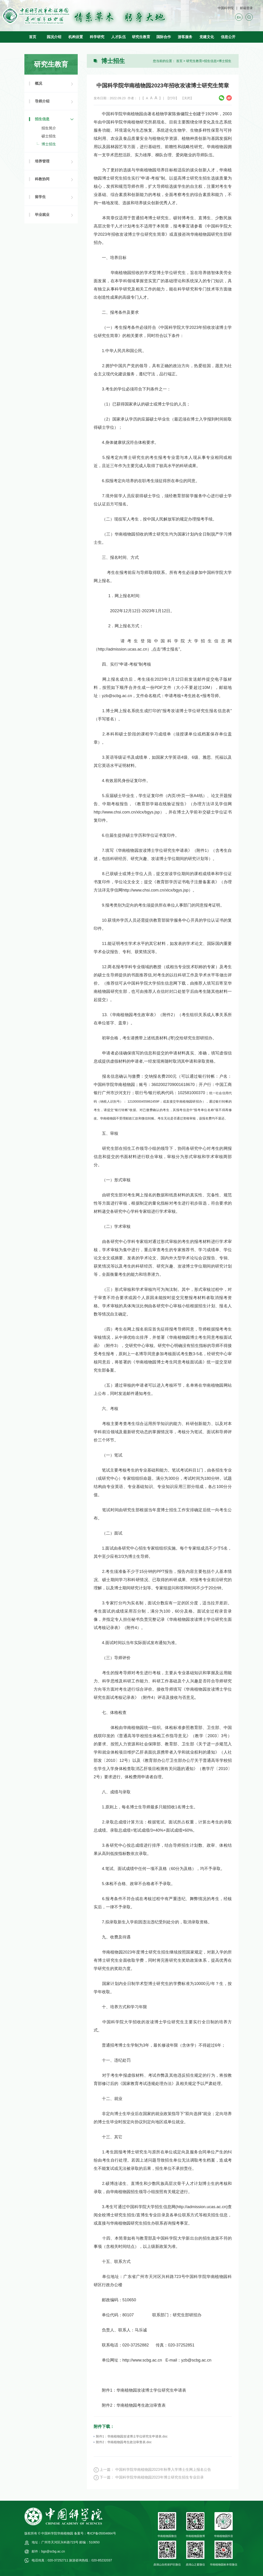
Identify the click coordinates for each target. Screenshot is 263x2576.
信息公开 (228, 37)
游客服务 (185, 37)
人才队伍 (118, 37)
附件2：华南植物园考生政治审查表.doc (123, 2442)
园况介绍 (54, 37)
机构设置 (75, 37)
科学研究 (97, 37)
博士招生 (225, 61)
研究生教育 (141, 37)
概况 (38, 83)
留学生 (40, 197)
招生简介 (48, 128)
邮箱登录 (246, 8)
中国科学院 (226, 8)
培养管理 (42, 161)
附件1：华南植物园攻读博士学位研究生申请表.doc (131, 2436)
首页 (32, 37)
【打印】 (172, 98)
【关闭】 (187, 98)
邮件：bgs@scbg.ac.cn (48, 2551)
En (239, 17)
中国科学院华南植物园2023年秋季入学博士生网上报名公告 (163, 2469)
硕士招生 (48, 136)
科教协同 (42, 179)
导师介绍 (42, 101)
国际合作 (163, 37)
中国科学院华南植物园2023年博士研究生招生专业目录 (159, 2477)
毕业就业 (42, 215)
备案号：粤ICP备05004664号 (95, 2533)
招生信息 (210, 61)
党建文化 (206, 37)
